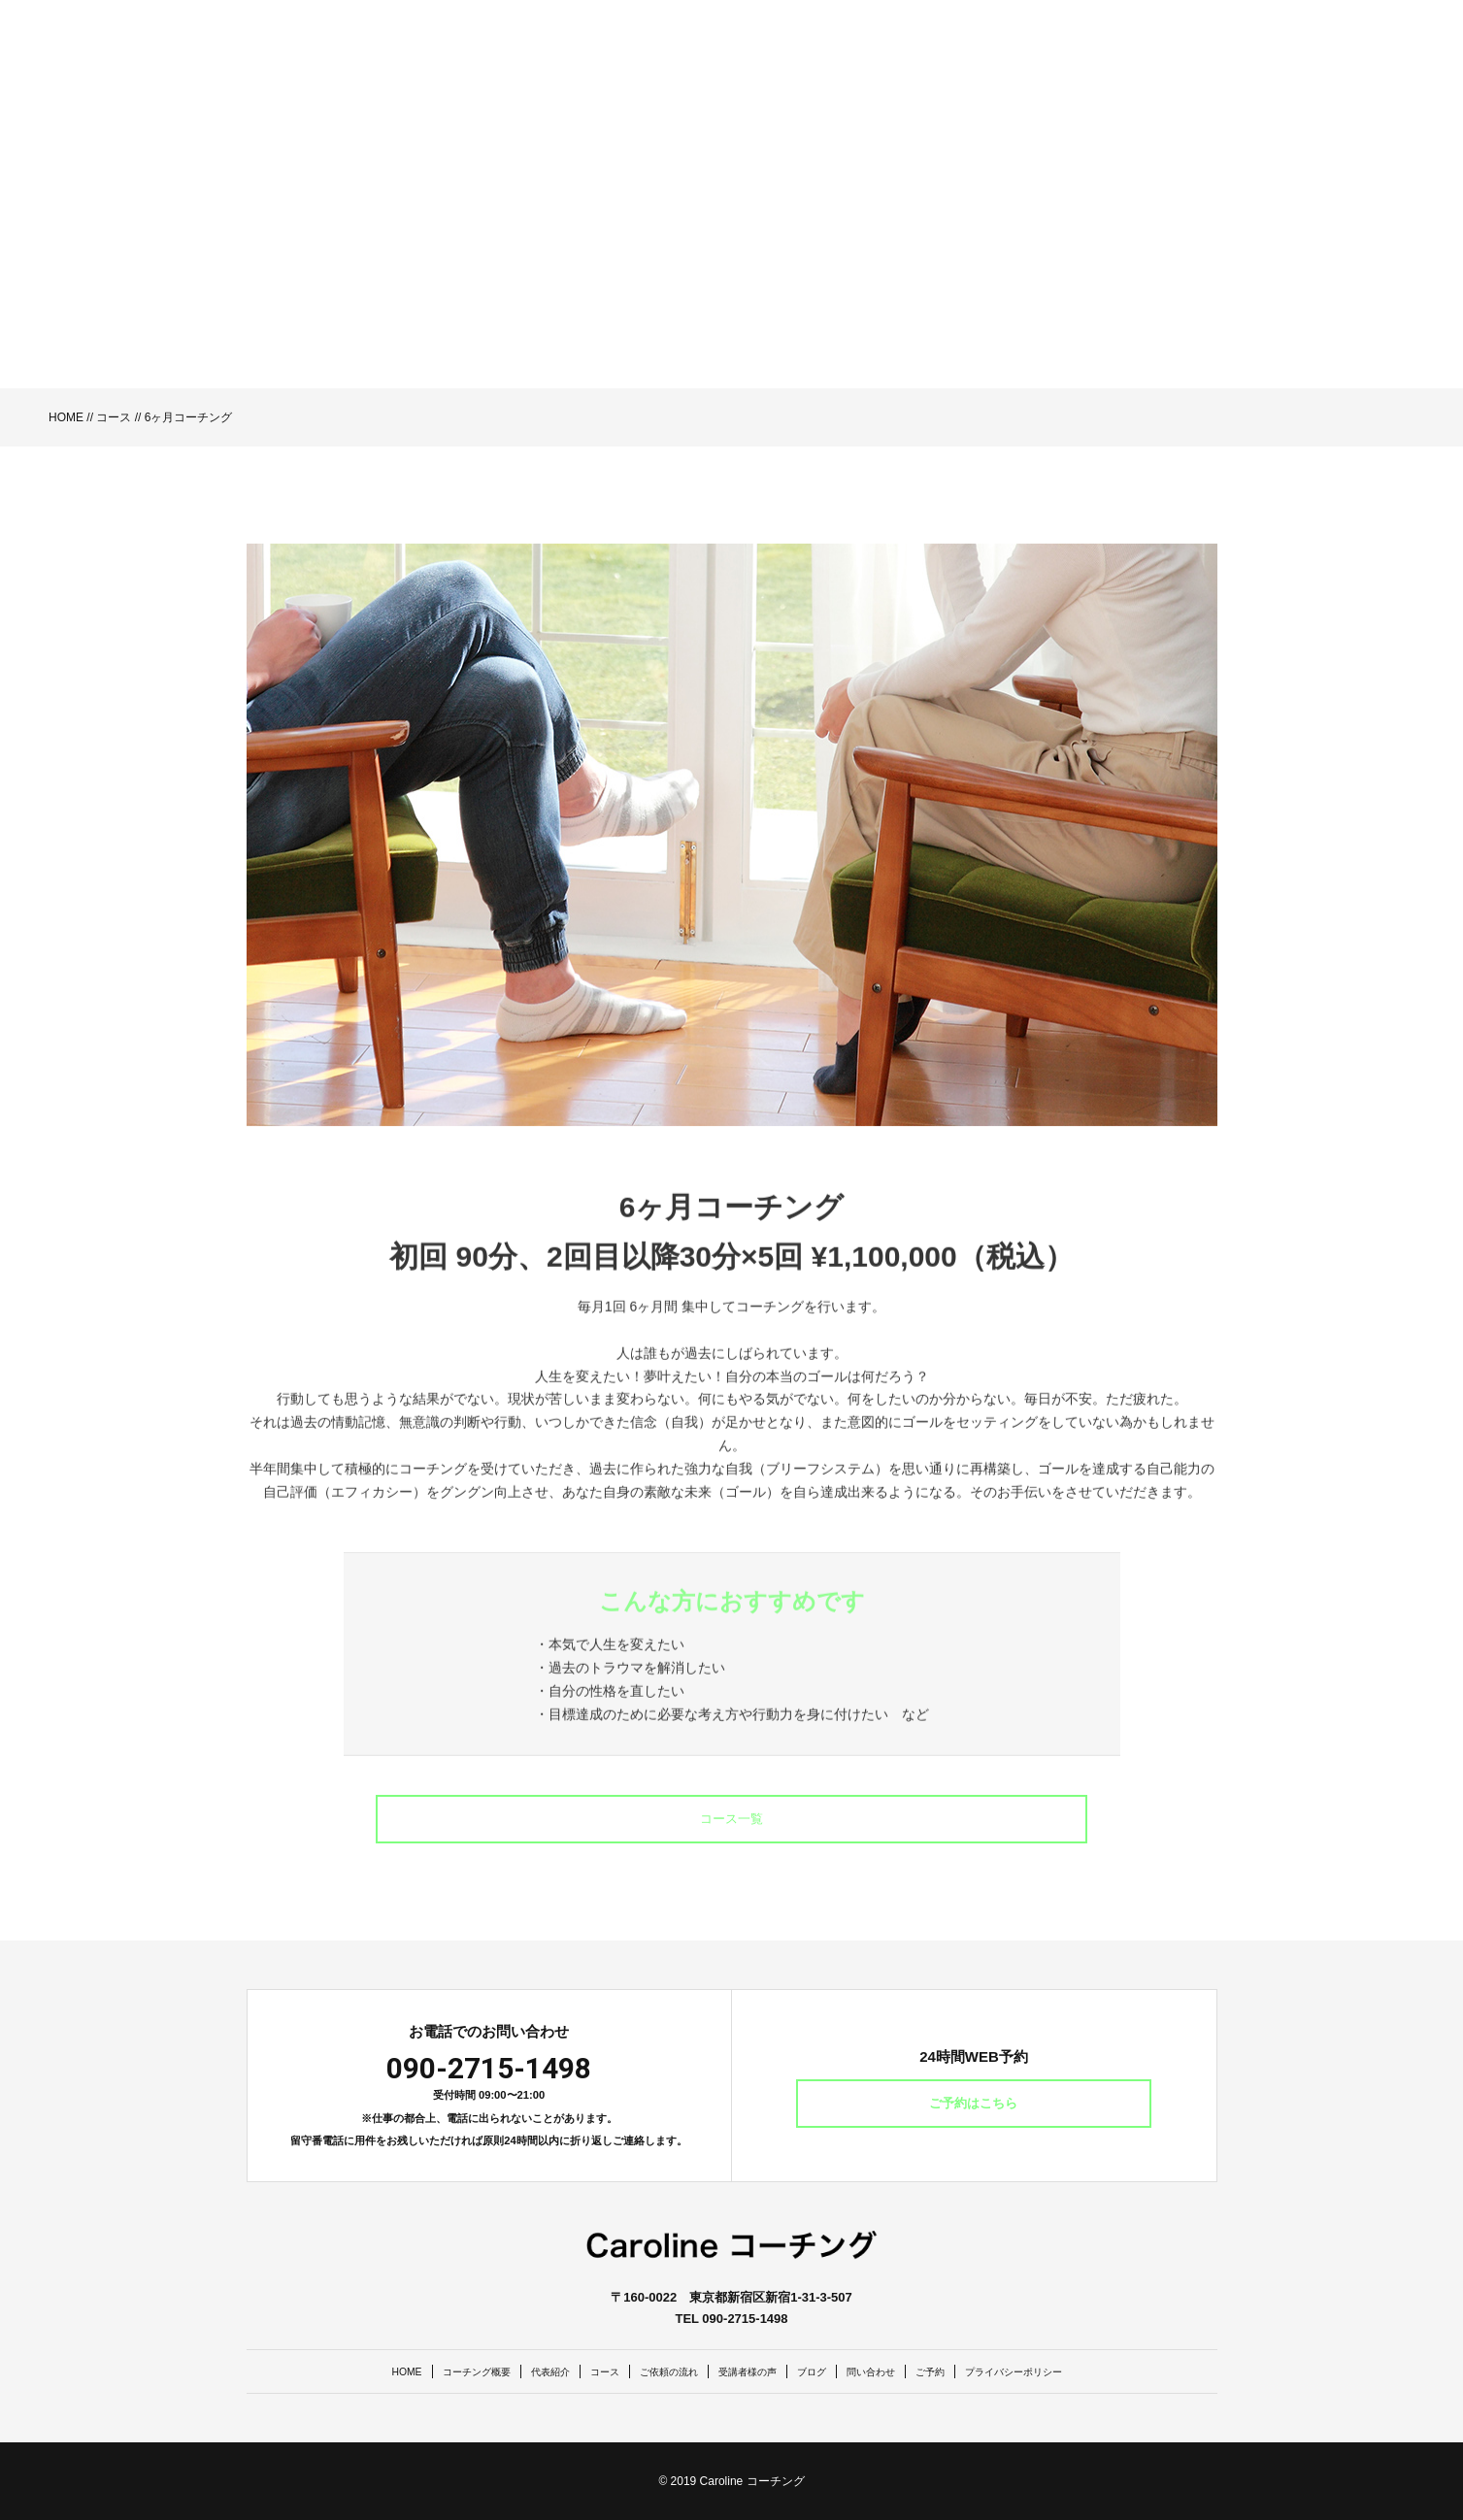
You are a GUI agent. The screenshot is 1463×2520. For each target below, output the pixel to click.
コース (113, 417)
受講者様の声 (749, 2371)
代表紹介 (511, 2371)
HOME (66, 417)
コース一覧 (732, 1819)
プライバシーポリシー (1071, 2371)
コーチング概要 (422, 2371)
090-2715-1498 (488, 2068)
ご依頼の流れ (653, 2371)
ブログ (827, 2371)
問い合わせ (897, 2371)
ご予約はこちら (973, 2103)
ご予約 (968, 2371)
